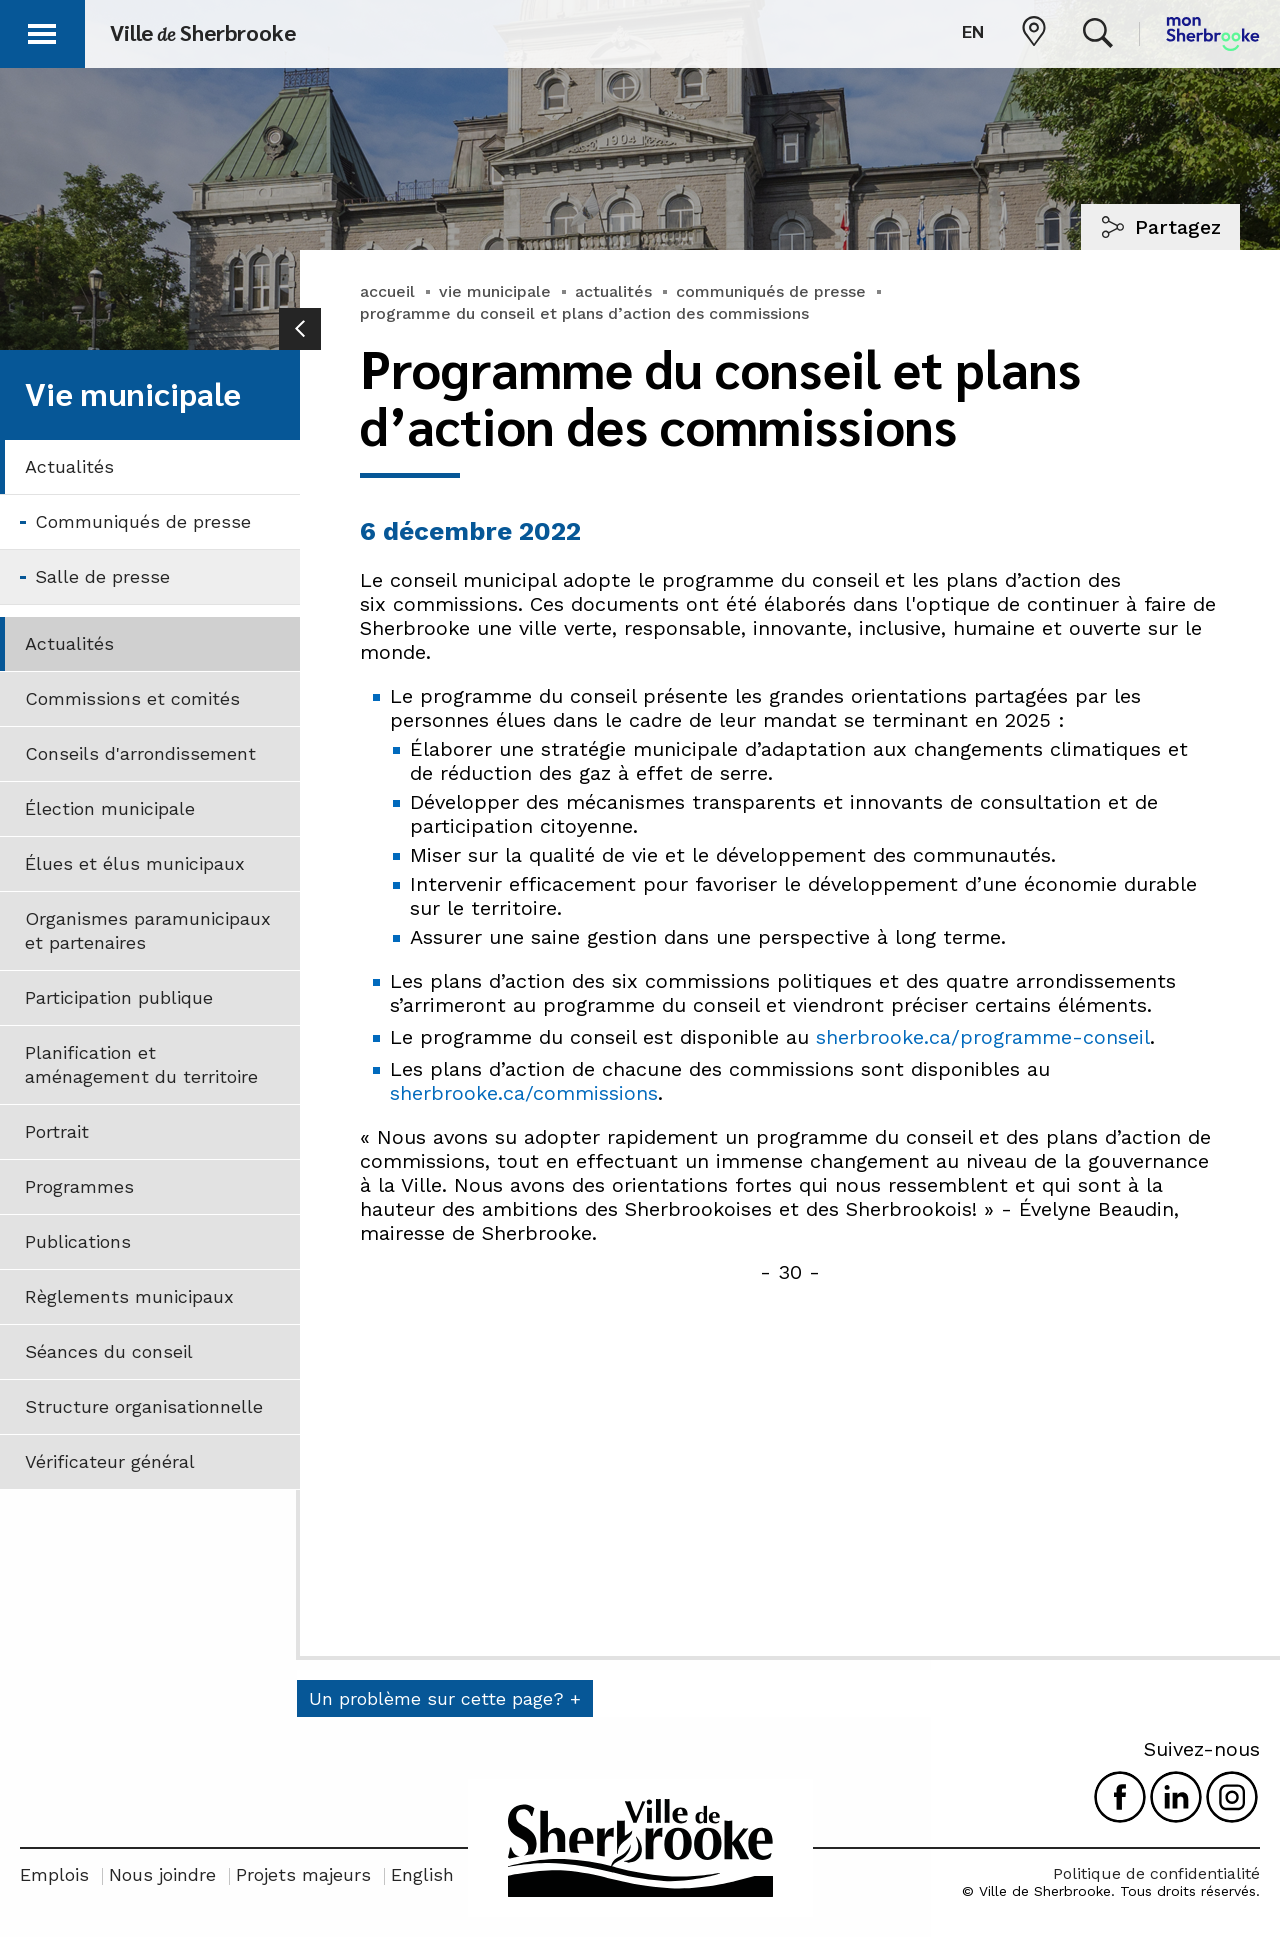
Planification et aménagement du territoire (141, 1064)
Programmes (79, 1186)
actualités (613, 291)
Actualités (69, 466)
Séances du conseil (109, 1351)
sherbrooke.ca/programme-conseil (983, 1037)
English (422, 1874)
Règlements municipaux (129, 1296)
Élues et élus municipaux (135, 863)
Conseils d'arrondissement (140, 753)
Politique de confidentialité (1156, 1873)
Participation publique (119, 997)
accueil (387, 291)
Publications (78, 1241)
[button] (42, 30)
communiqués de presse (771, 291)
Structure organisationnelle (144, 1406)
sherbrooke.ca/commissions (524, 1093)
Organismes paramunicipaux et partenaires (148, 930)
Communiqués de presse (143, 521)
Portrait (57, 1131)
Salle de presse (102, 576)
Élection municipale (110, 808)
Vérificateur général (110, 1461)
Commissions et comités (132, 698)
